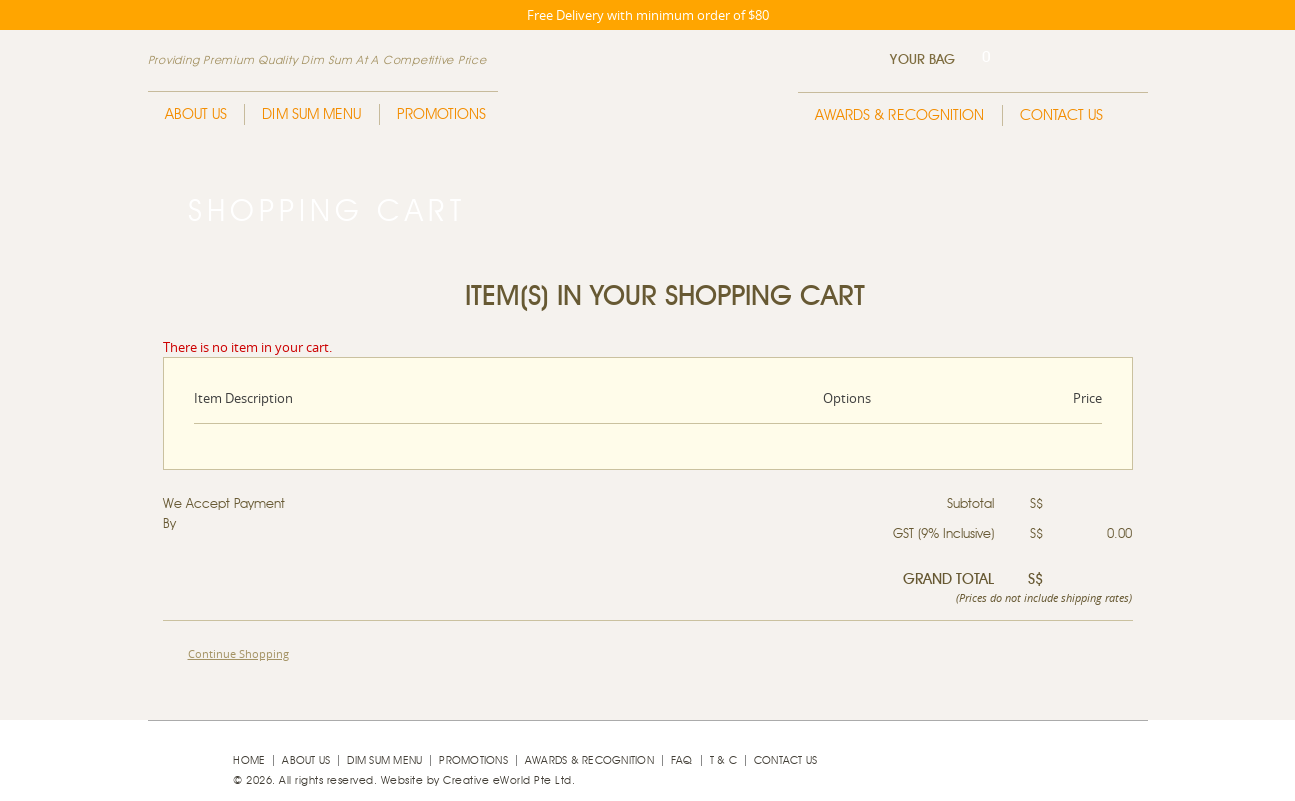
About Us (196, 114)
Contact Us (1062, 115)
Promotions (442, 114)
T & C (723, 760)
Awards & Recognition (900, 115)
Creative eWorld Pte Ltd (507, 780)
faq (682, 760)
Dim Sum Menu (311, 114)
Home (249, 760)
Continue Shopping (238, 653)
